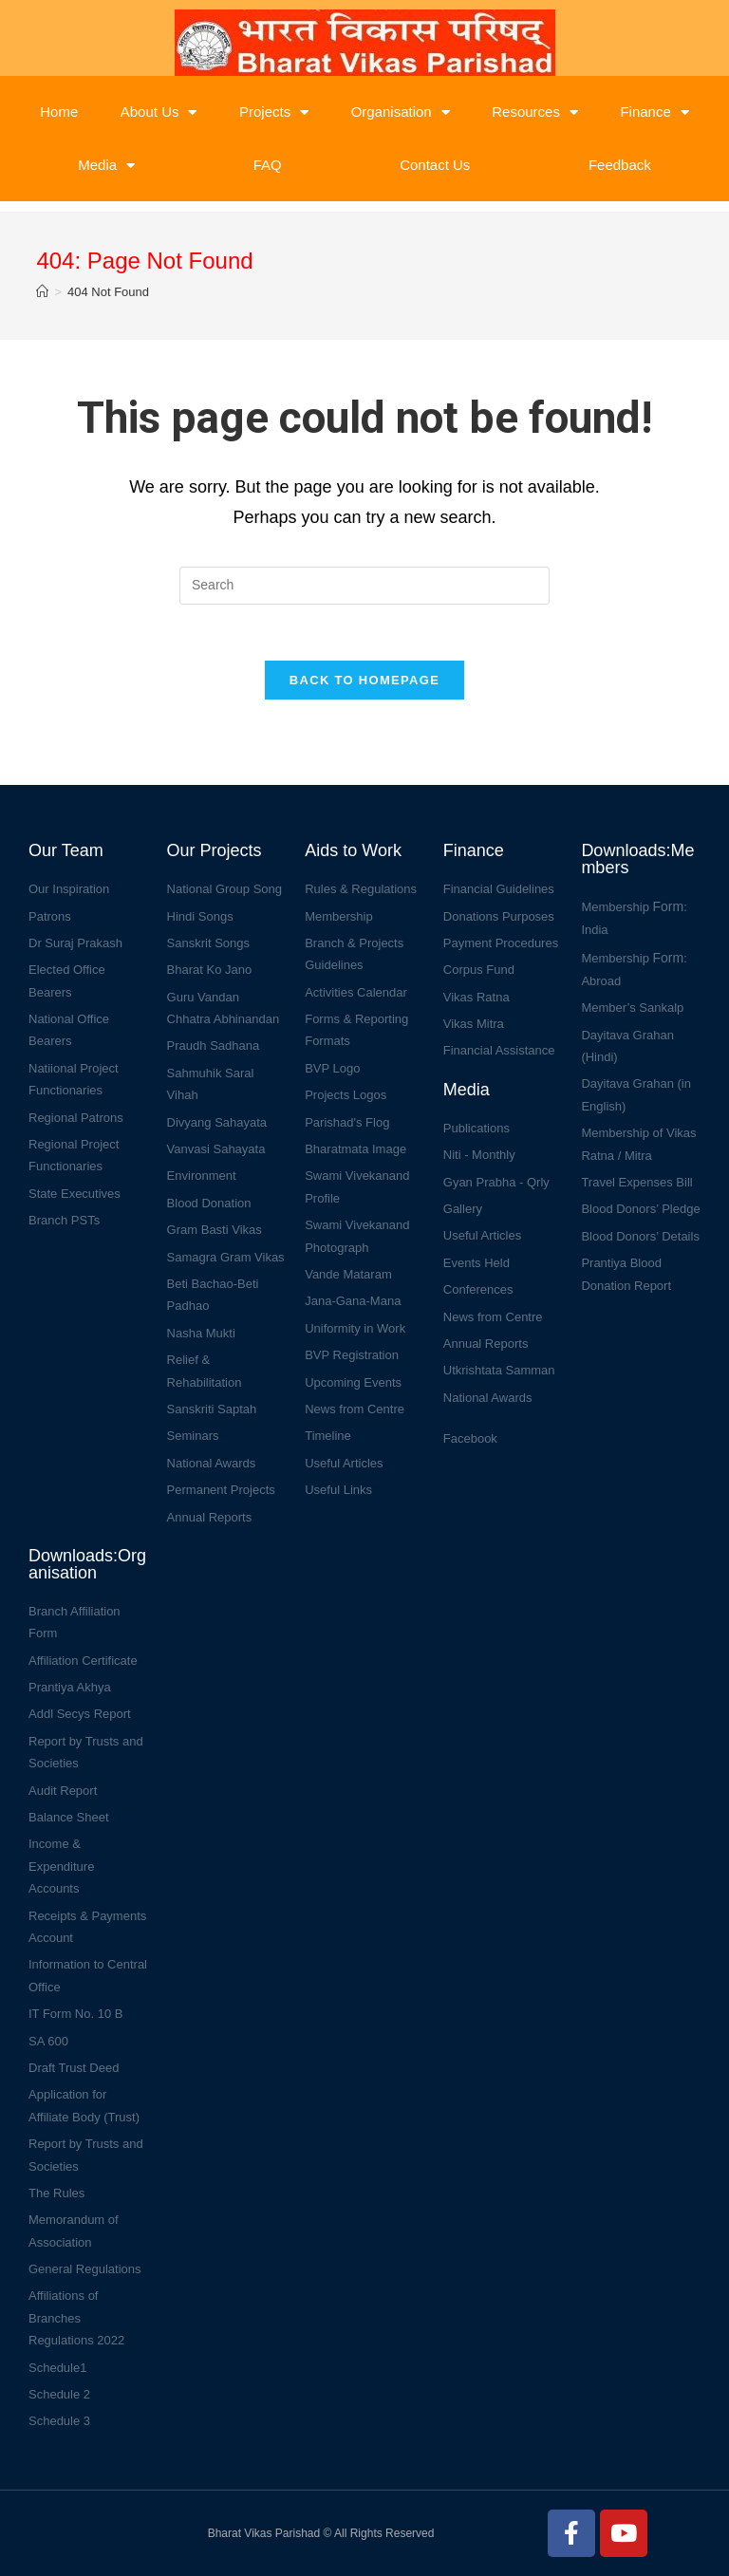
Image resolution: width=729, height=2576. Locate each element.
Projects (273, 112)
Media (106, 165)
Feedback (620, 165)
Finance (654, 112)
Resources (535, 112)
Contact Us (435, 165)
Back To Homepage (364, 681)
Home (59, 111)
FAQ (267, 165)
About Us (159, 112)
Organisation (400, 112)
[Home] (42, 292)
